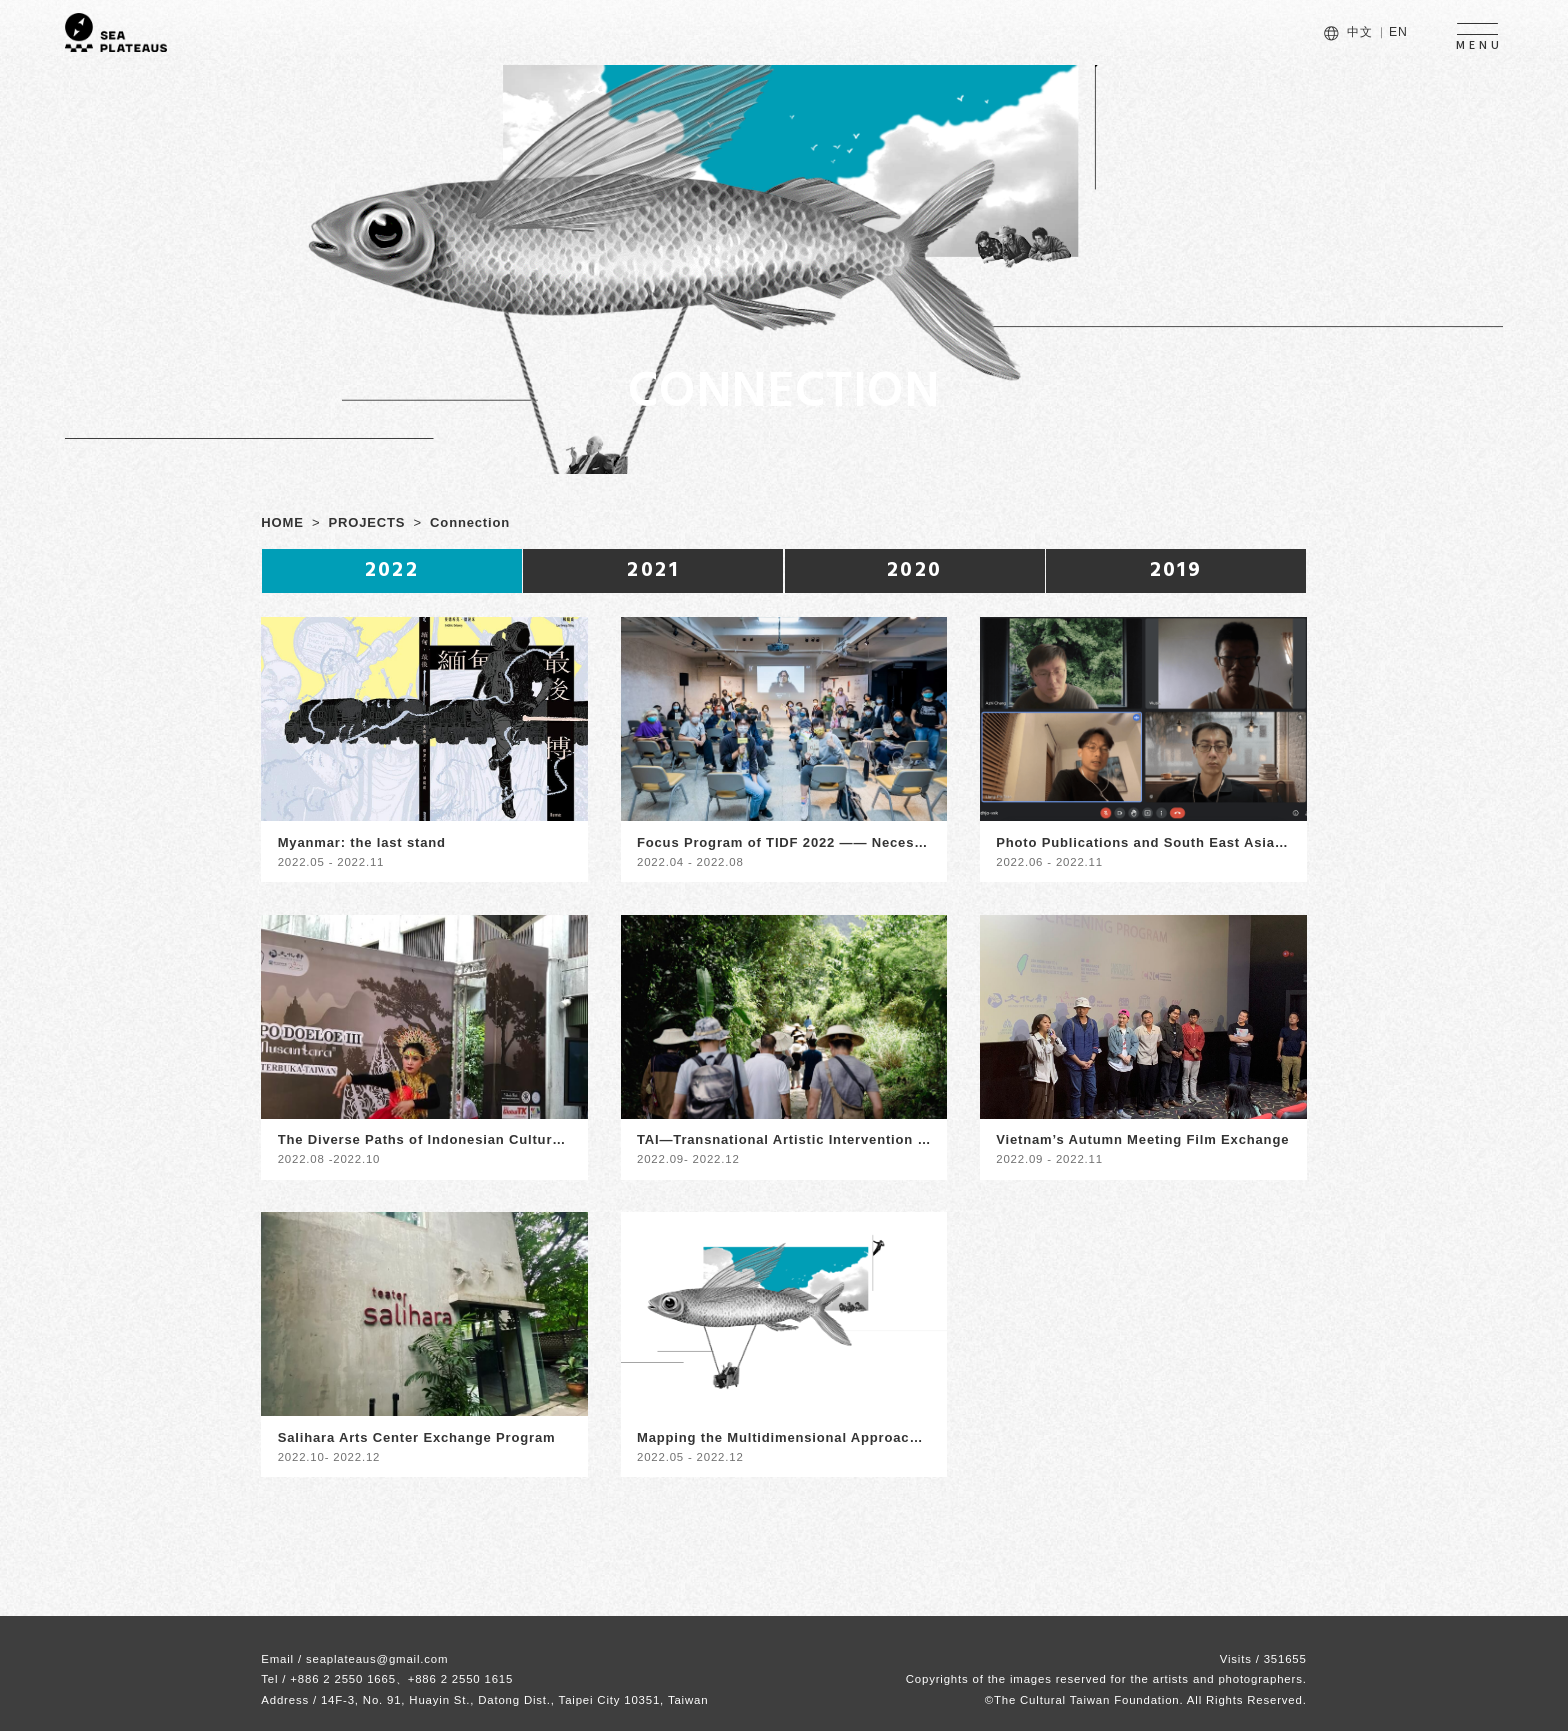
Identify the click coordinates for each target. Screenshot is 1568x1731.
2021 (653, 570)
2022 (392, 570)
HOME (282, 522)
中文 (1360, 32)
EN (1398, 32)
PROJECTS (367, 522)
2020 (915, 570)
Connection (470, 522)
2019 (1176, 570)
